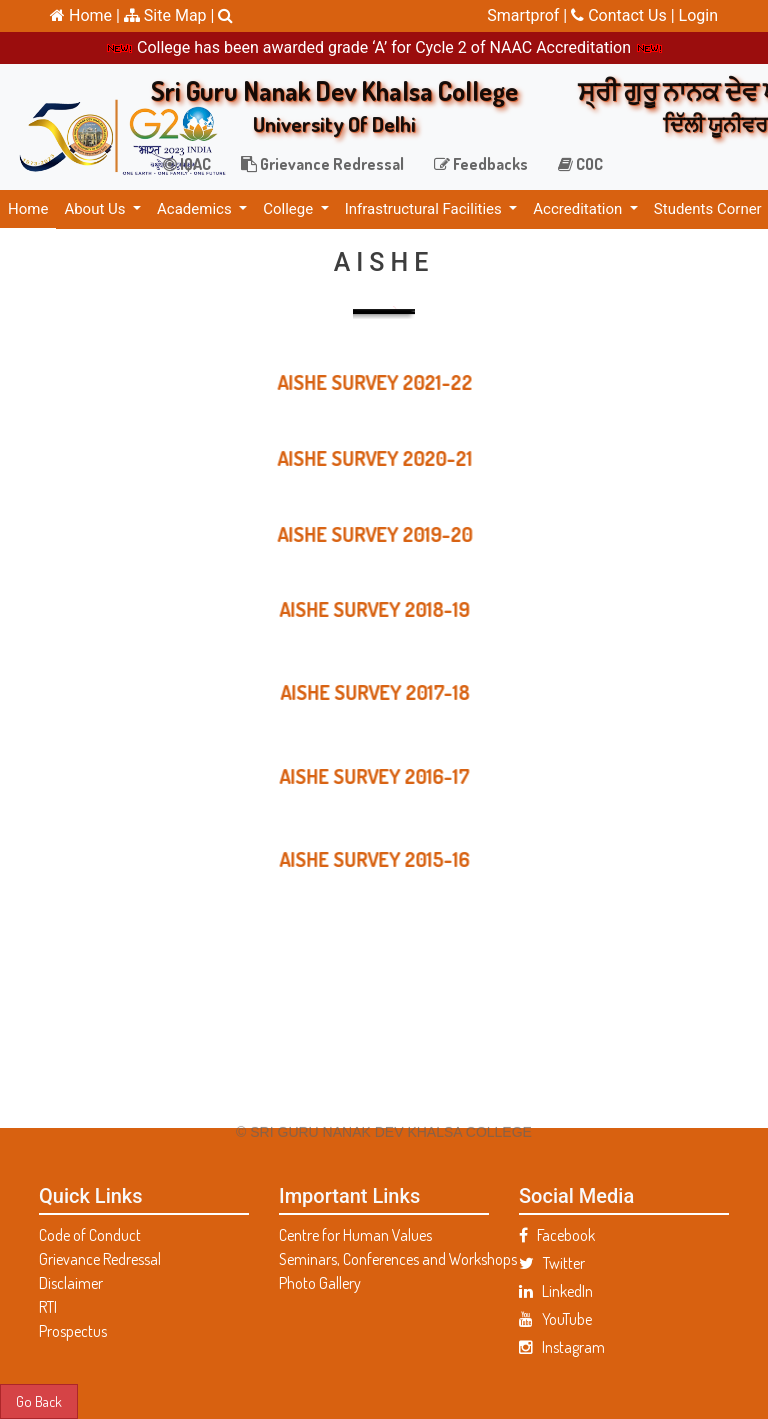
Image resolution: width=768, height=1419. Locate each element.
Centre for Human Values (355, 1235)
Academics (196, 209)
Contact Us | (624, 15)
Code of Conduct (90, 1235)
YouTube (555, 1319)
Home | (85, 15)
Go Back (39, 1401)
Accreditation (579, 209)
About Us (96, 209)
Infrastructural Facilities (425, 209)
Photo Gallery (320, 1283)
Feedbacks (481, 164)
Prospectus (73, 1331)
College (290, 209)
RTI (48, 1307)
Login (698, 15)
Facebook (557, 1235)
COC (580, 164)
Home (28, 209)
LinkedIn (556, 1291)
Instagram (562, 1347)
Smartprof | (529, 15)
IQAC (187, 164)
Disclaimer (71, 1283)
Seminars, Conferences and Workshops (384, 1259)
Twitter (552, 1263)
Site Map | (169, 15)
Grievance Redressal (322, 164)
